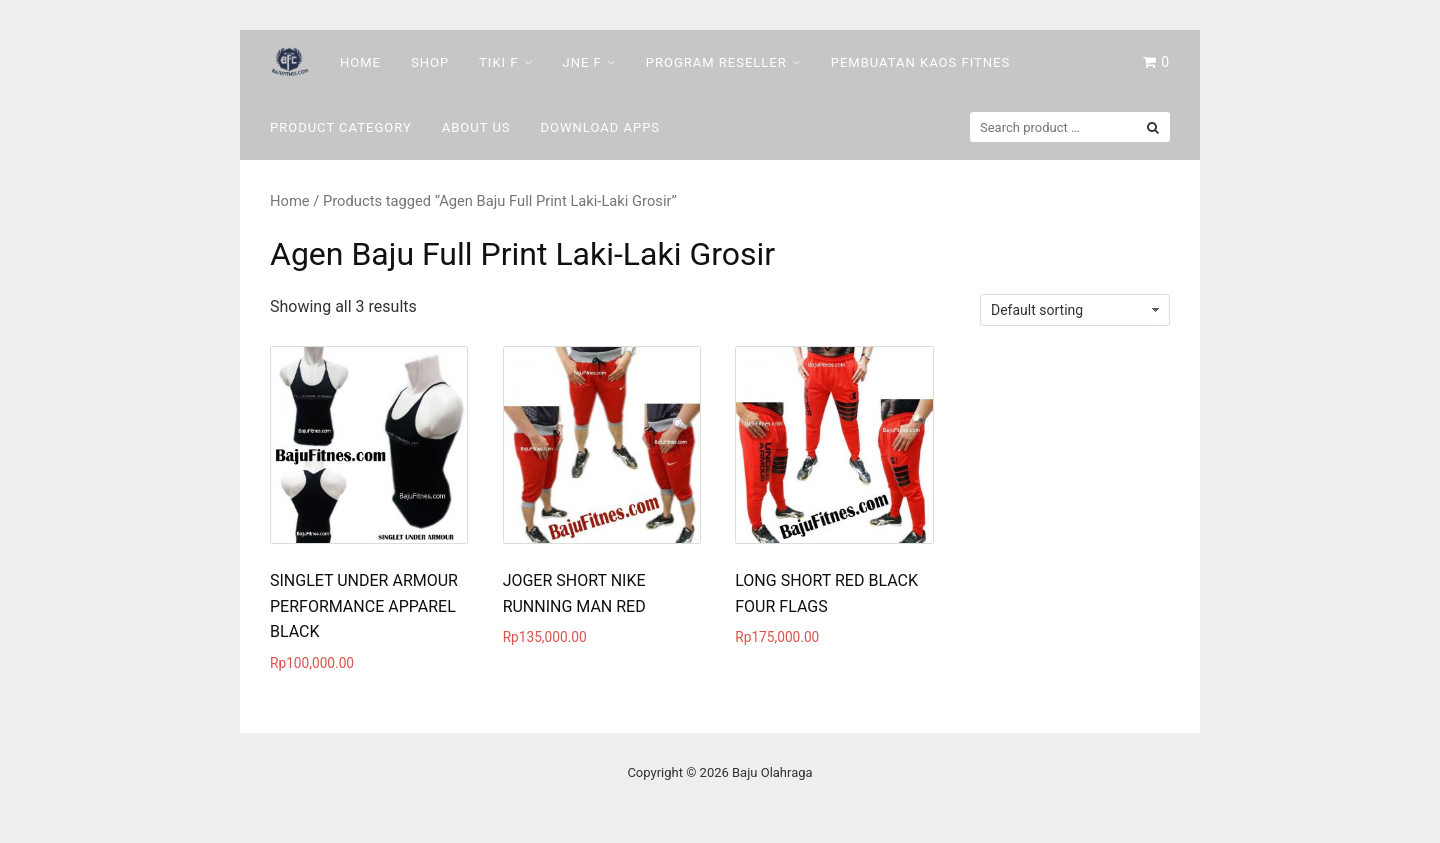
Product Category (341, 127)
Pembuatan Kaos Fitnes (920, 62)
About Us (476, 127)
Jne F (582, 62)
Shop (430, 62)
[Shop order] (1075, 310)
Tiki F (498, 62)
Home (360, 62)
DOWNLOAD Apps (601, 127)
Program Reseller (716, 62)
